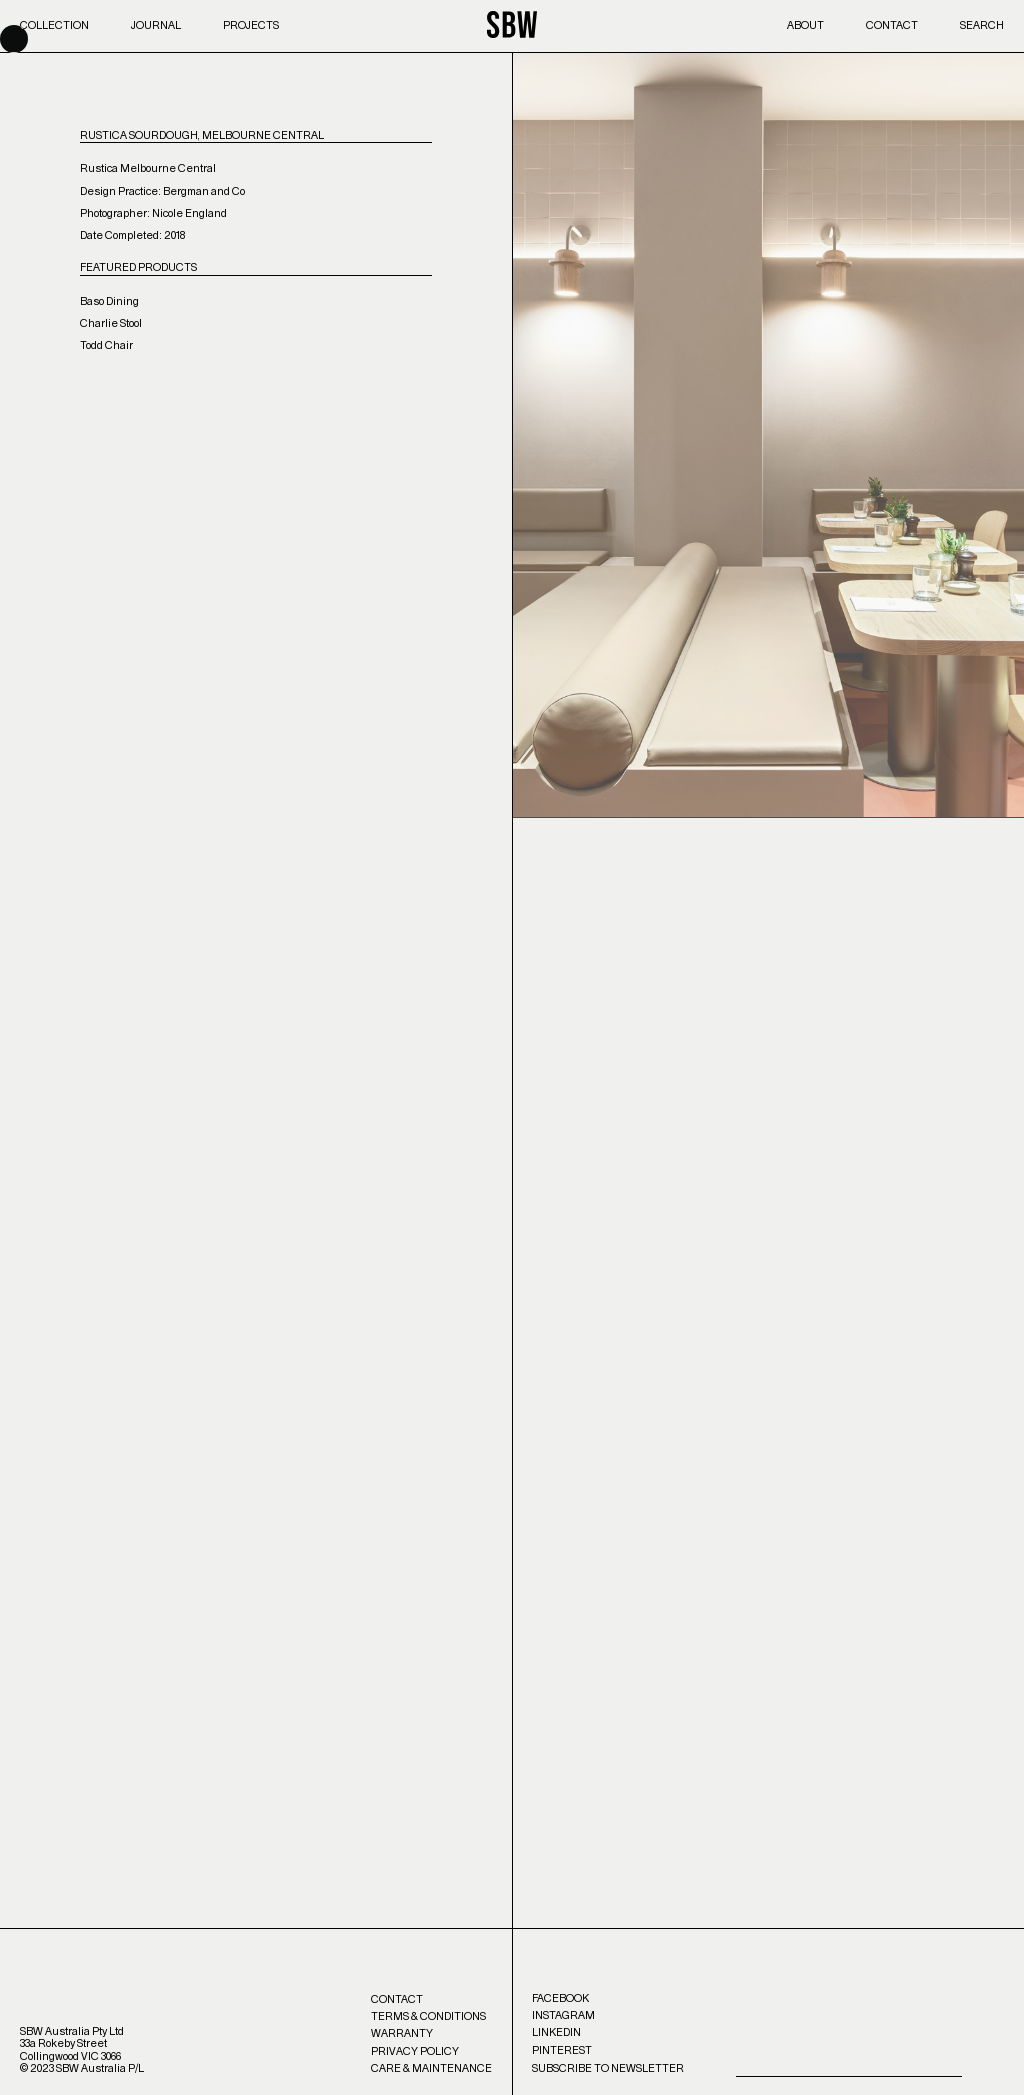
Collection (54, 25)
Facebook (560, 1998)
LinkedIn (556, 2032)
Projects (251, 25)
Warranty (402, 2033)
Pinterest (562, 2050)
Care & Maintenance (431, 2068)
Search (982, 25)
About (805, 25)
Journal (156, 25)
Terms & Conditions (428, 2016)
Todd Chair (106, 345)
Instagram (563, 2015)
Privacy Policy (415, 2051)
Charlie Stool (111, 323)
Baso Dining (109, 301)
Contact (892, 25)
